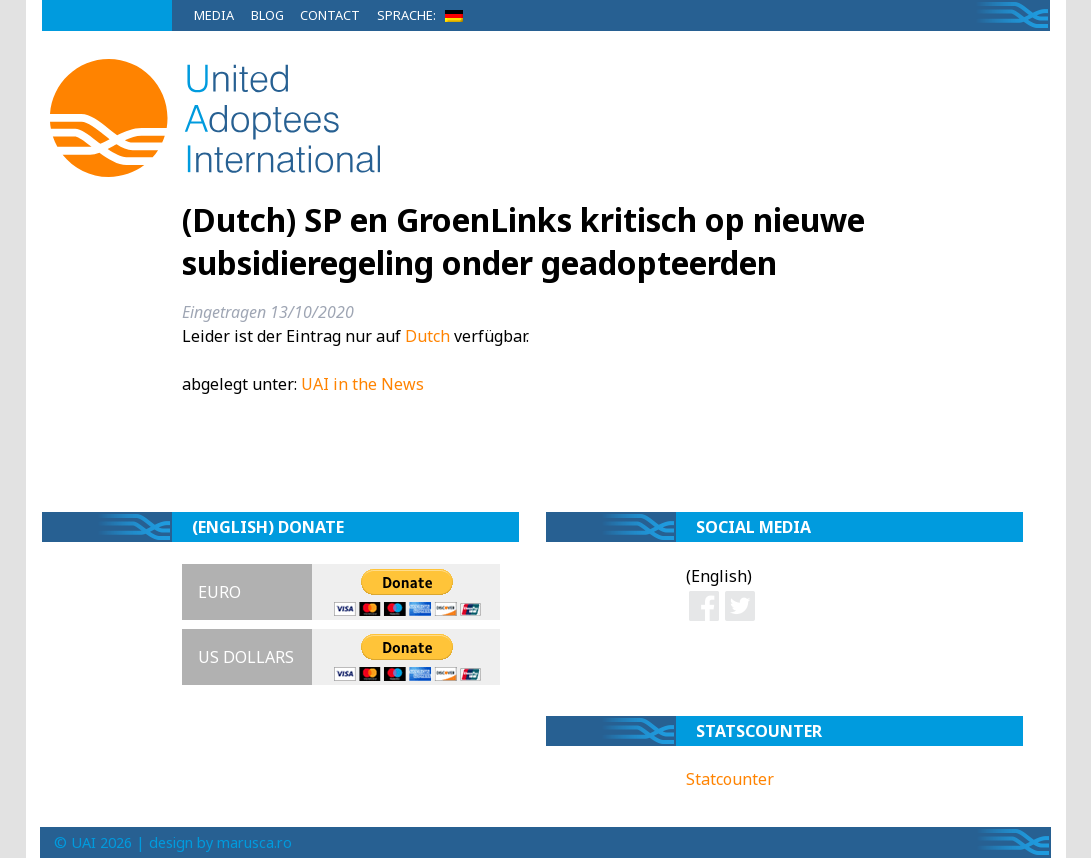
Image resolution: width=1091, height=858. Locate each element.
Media (214, 15)
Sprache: (423, 15)
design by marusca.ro (220, 842)
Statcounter (730, 779)
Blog (267, 15)
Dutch (427, 336)
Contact (330, 15)
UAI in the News (362, 384)
